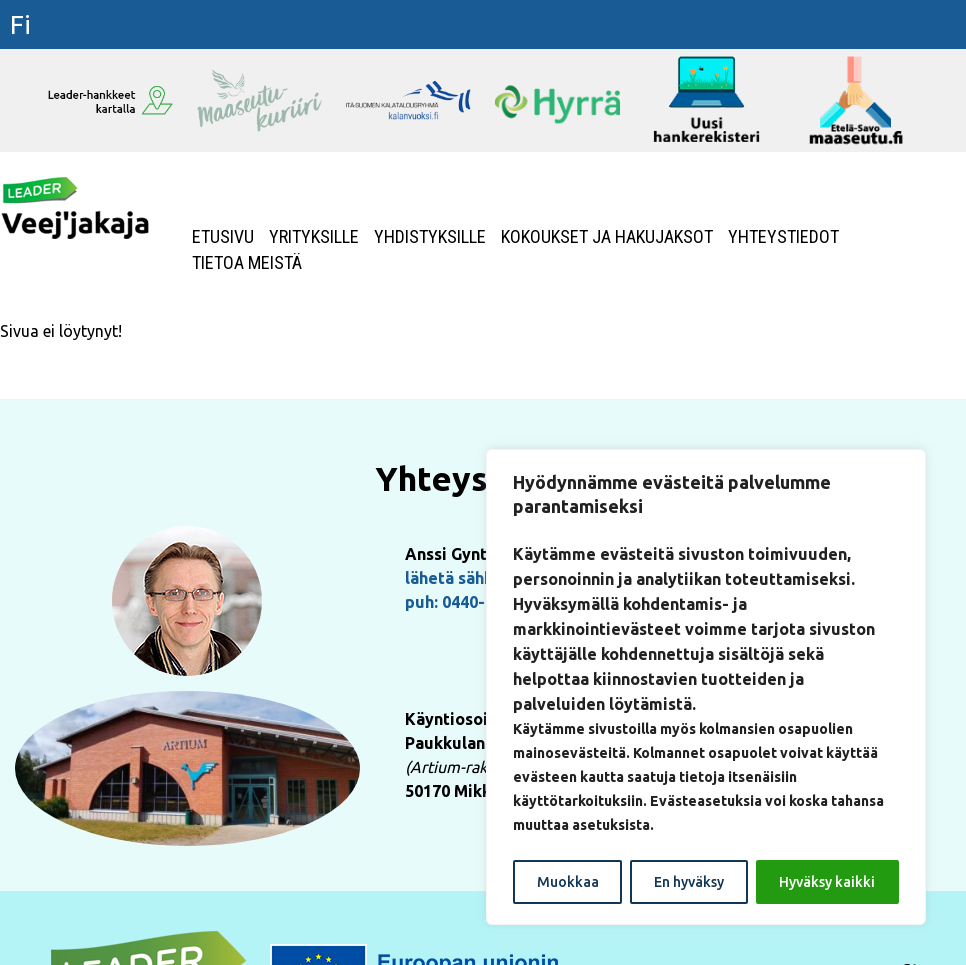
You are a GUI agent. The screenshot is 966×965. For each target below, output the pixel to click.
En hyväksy (689, 882)
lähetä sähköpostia (478, 578)
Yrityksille (314, 237)
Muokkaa (568, 882)
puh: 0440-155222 (472, 602)
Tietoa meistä (247, 263)
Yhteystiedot (783, 237)
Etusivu (223, 237)
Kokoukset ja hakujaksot (607, 237)
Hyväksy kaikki (827, 882)
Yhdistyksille (430, 237)
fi (20, 24)
